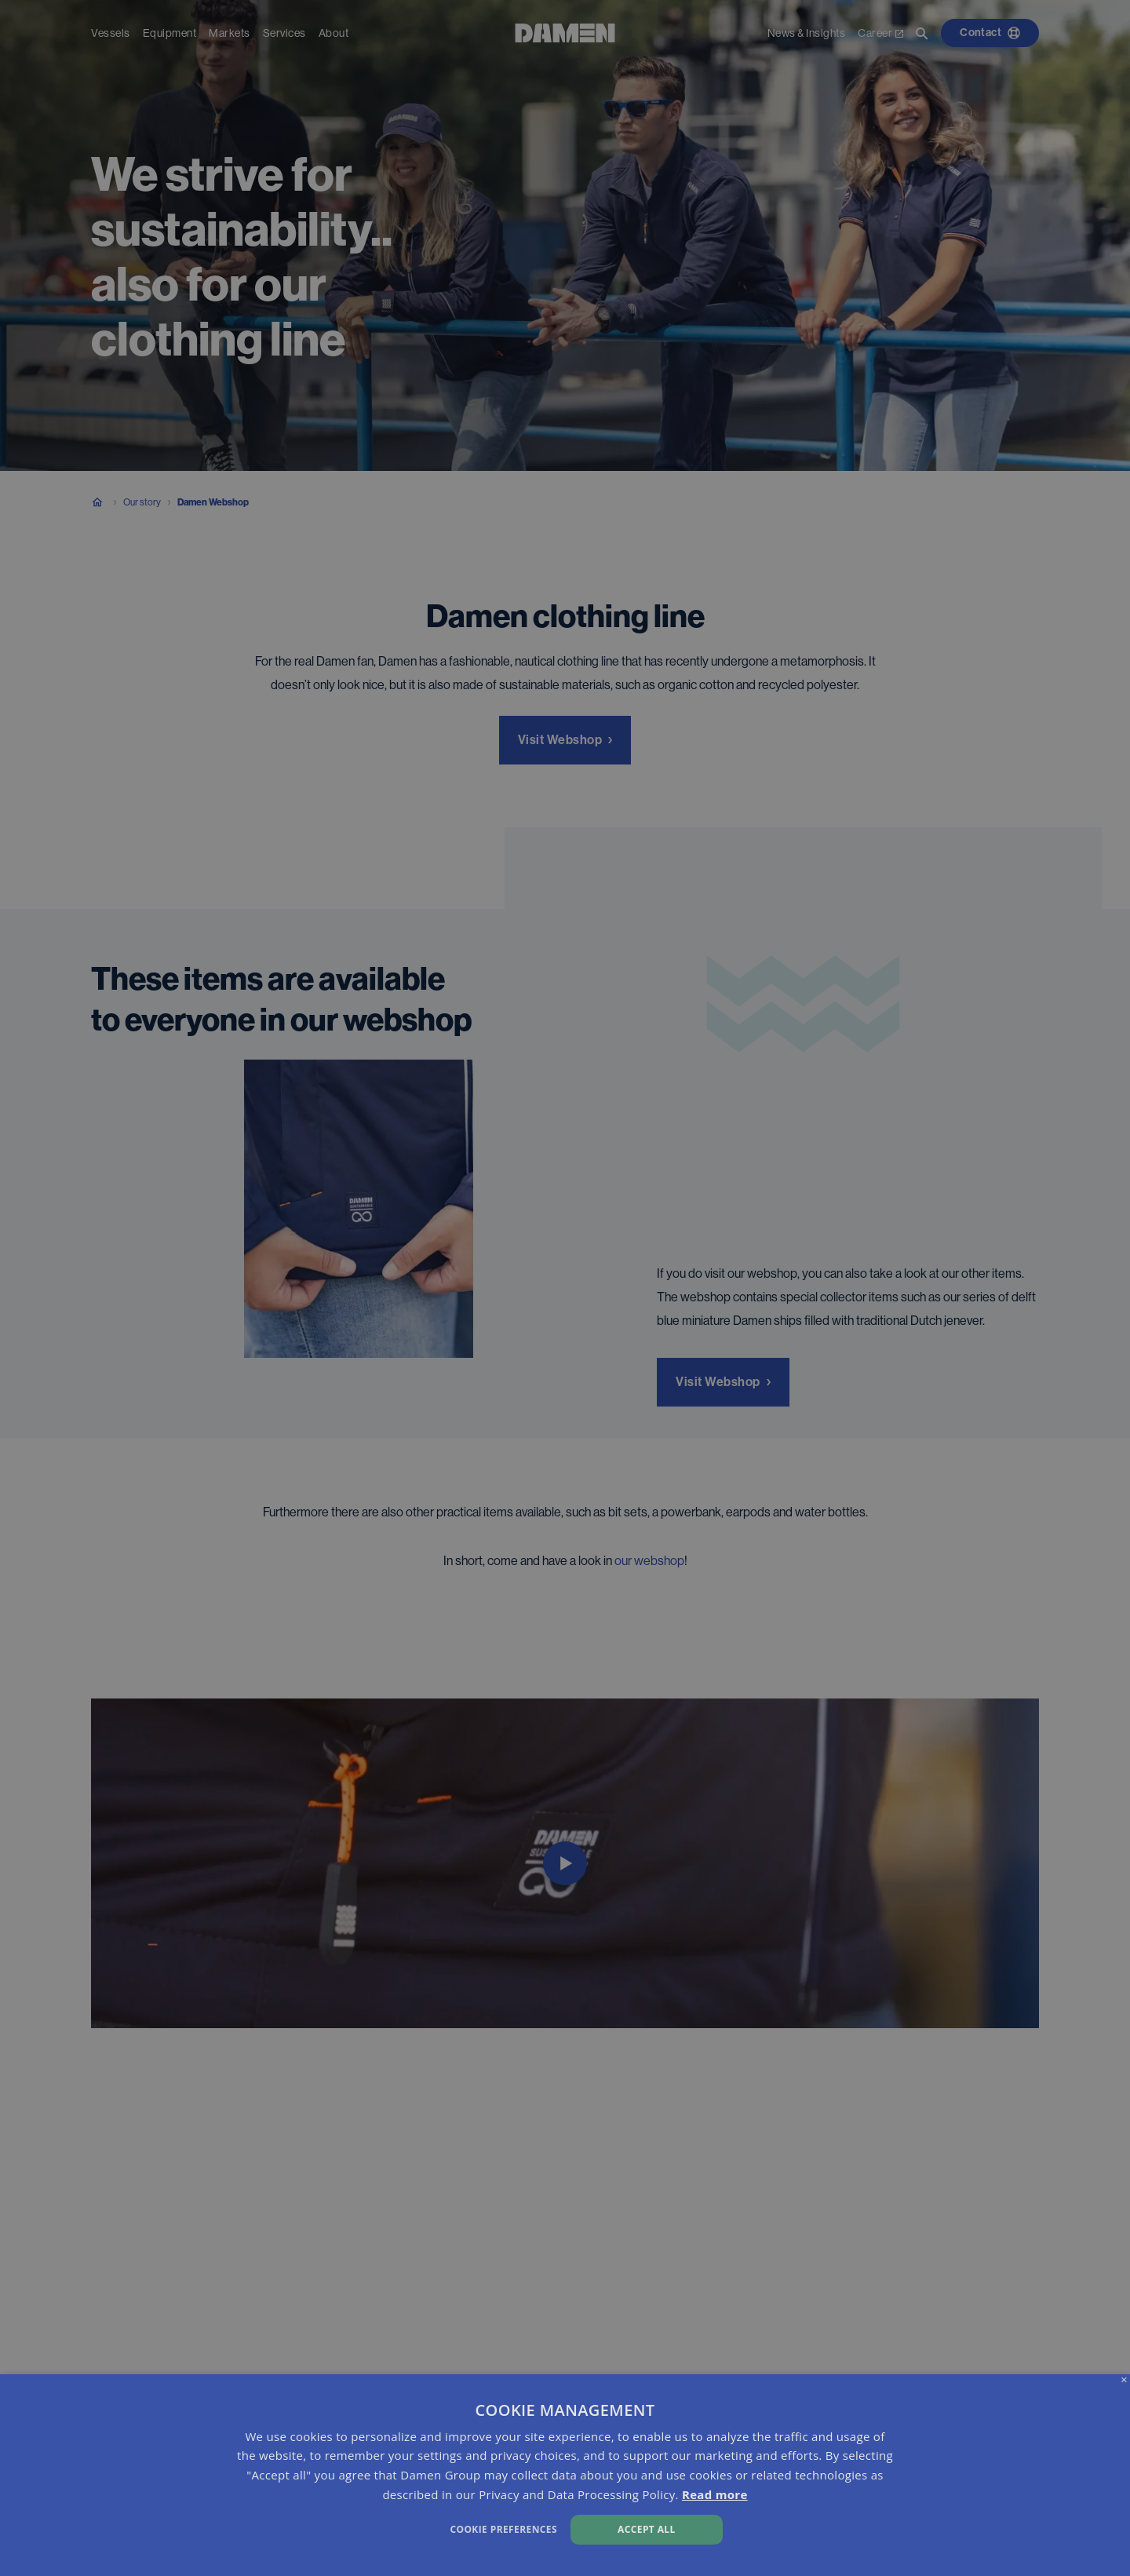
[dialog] (565, 2475)
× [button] (1124, 2380)
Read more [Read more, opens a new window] (715, 2494)
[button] (382, 2527)
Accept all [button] (647, 2529)
